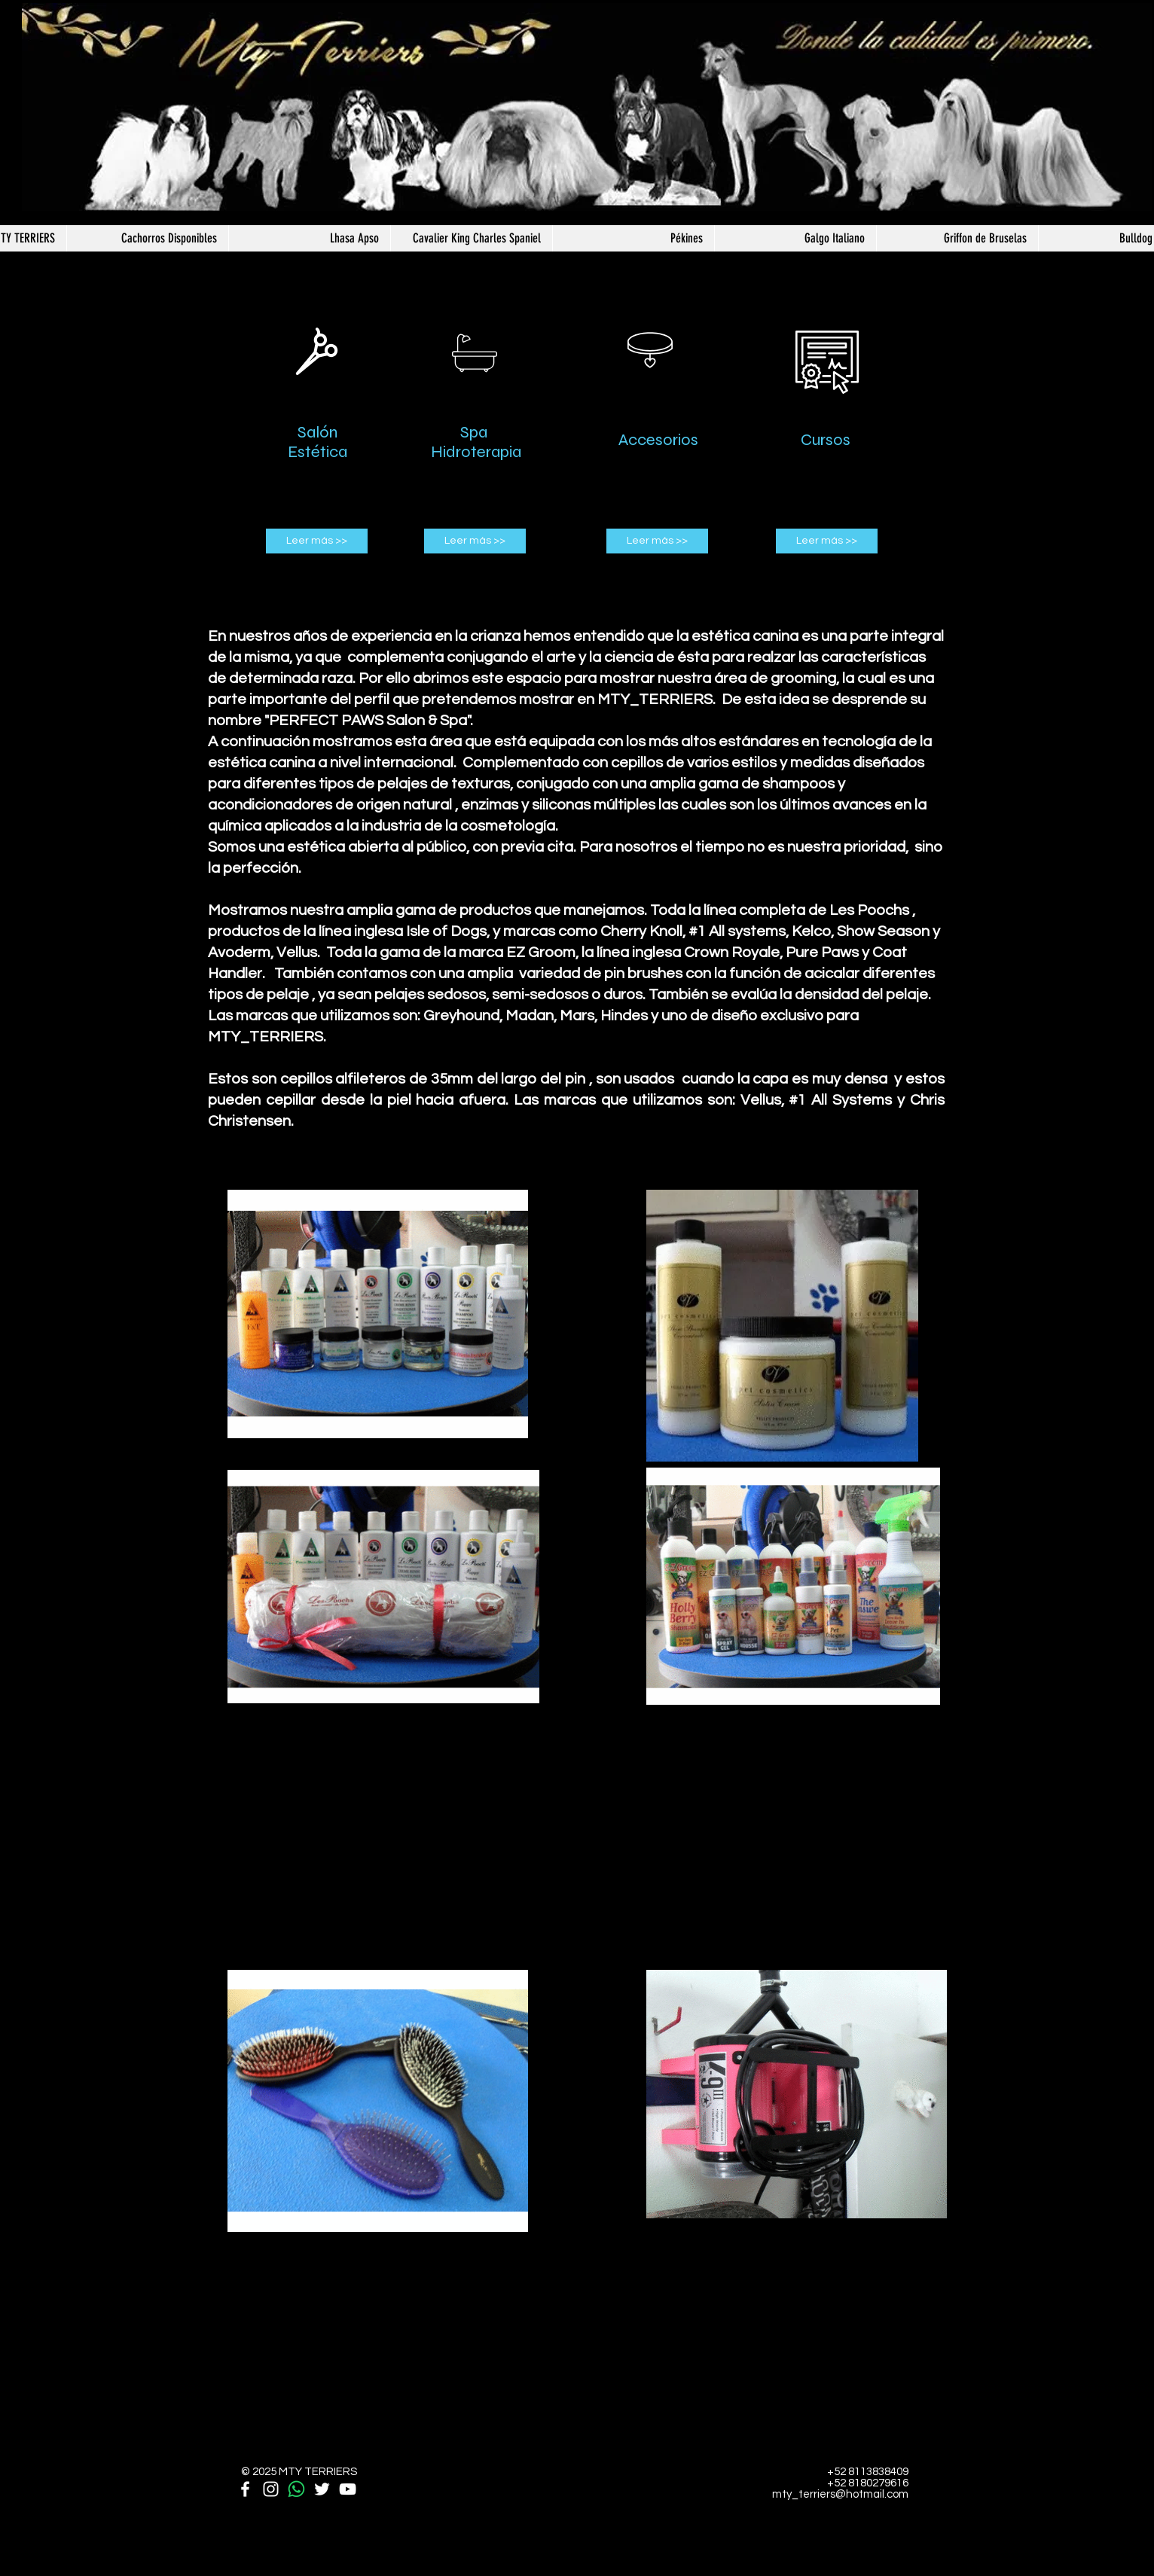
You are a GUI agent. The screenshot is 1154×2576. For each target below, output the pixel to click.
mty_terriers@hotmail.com (840, 2494)
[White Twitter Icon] (322, 2489)
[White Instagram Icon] (271, 2489)
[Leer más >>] (317, 541)
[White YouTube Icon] (347, 2489)
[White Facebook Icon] (245, 2489)
